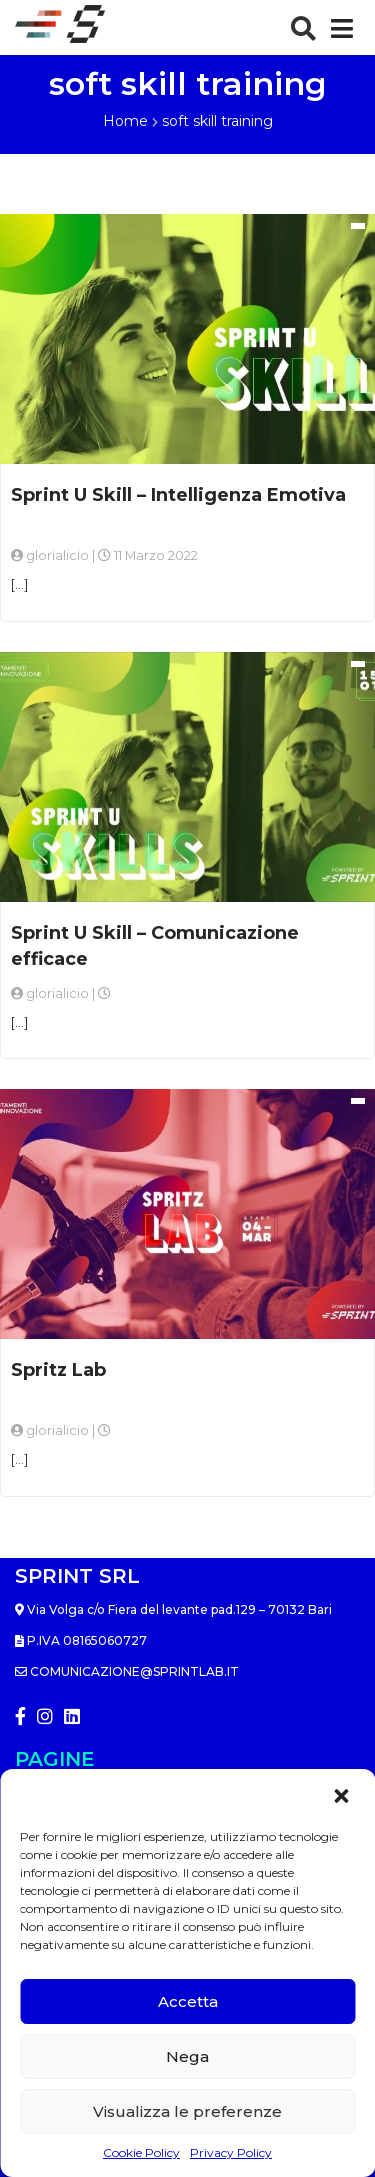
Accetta (188, 2001)
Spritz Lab (58, 1370)
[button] (343, 1796)
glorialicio (57, 555)
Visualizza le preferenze (187, 2111)
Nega (187, 2056)
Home (125, 121)
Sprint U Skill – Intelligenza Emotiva (178, 495)
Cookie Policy (141, 2152)
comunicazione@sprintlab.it (127, 1671)
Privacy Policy (231, 2152)
